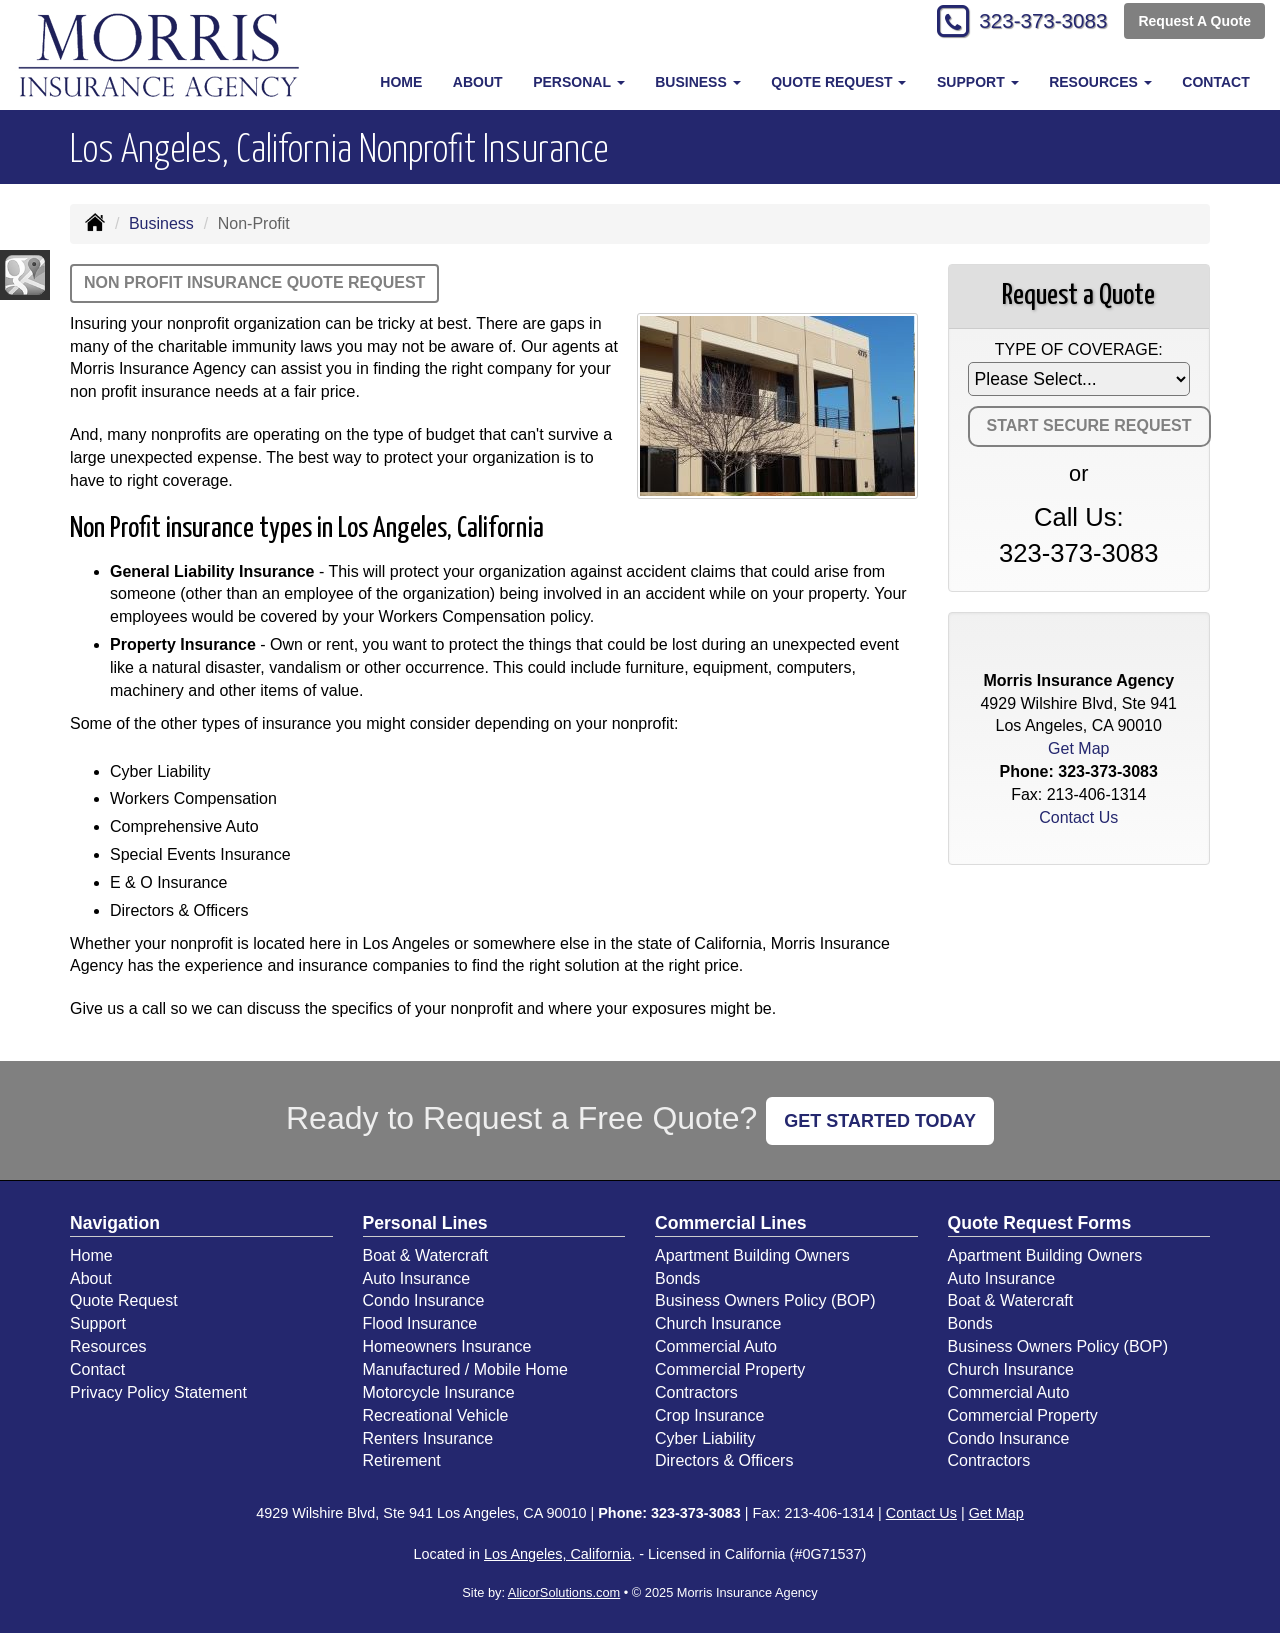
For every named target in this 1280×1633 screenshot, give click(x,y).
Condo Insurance (424, 1300)
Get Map (1078, 748)
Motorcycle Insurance (439, 1392)
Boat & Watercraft (426, 1255)
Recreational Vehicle (436, 1415)
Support (98, 1323)
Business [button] (697, 82)
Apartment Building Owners (752, 1255)
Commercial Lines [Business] (731, 1223)
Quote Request (124, 1300)
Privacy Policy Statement (158, 1392)
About (478, 82)
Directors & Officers (724, 1460)
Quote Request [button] (838, 82)
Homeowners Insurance (447, 1346)
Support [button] (978, 82)
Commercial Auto (716, 1346)
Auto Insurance (417, 1278)
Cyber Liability (705, 1438)
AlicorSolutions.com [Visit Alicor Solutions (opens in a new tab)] (564, 1592)
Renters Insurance (428, 1438)
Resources (108, 1346)
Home (401, 82)
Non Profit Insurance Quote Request (254, 282)
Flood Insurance (420, 1323)
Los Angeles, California (557, 1554)
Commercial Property (730, 1369)
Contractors (696, 1392)
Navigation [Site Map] (115, 1223)
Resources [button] (1100, 82)
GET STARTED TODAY (880, 1121)
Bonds (677, 1278)
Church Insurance (718, 1323)
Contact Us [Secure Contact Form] (1078, 817)
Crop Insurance (709, 1415)
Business (161, 223)
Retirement (402, 1460)
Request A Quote (1194, 22)
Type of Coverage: (1079, 349)
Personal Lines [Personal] (425, 1223)
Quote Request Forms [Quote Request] (1040, 1223)
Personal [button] (578, 82)
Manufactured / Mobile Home (465, 1369)
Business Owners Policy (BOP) (765, 1300)
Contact (1215, 82)
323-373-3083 (1035, 22)
